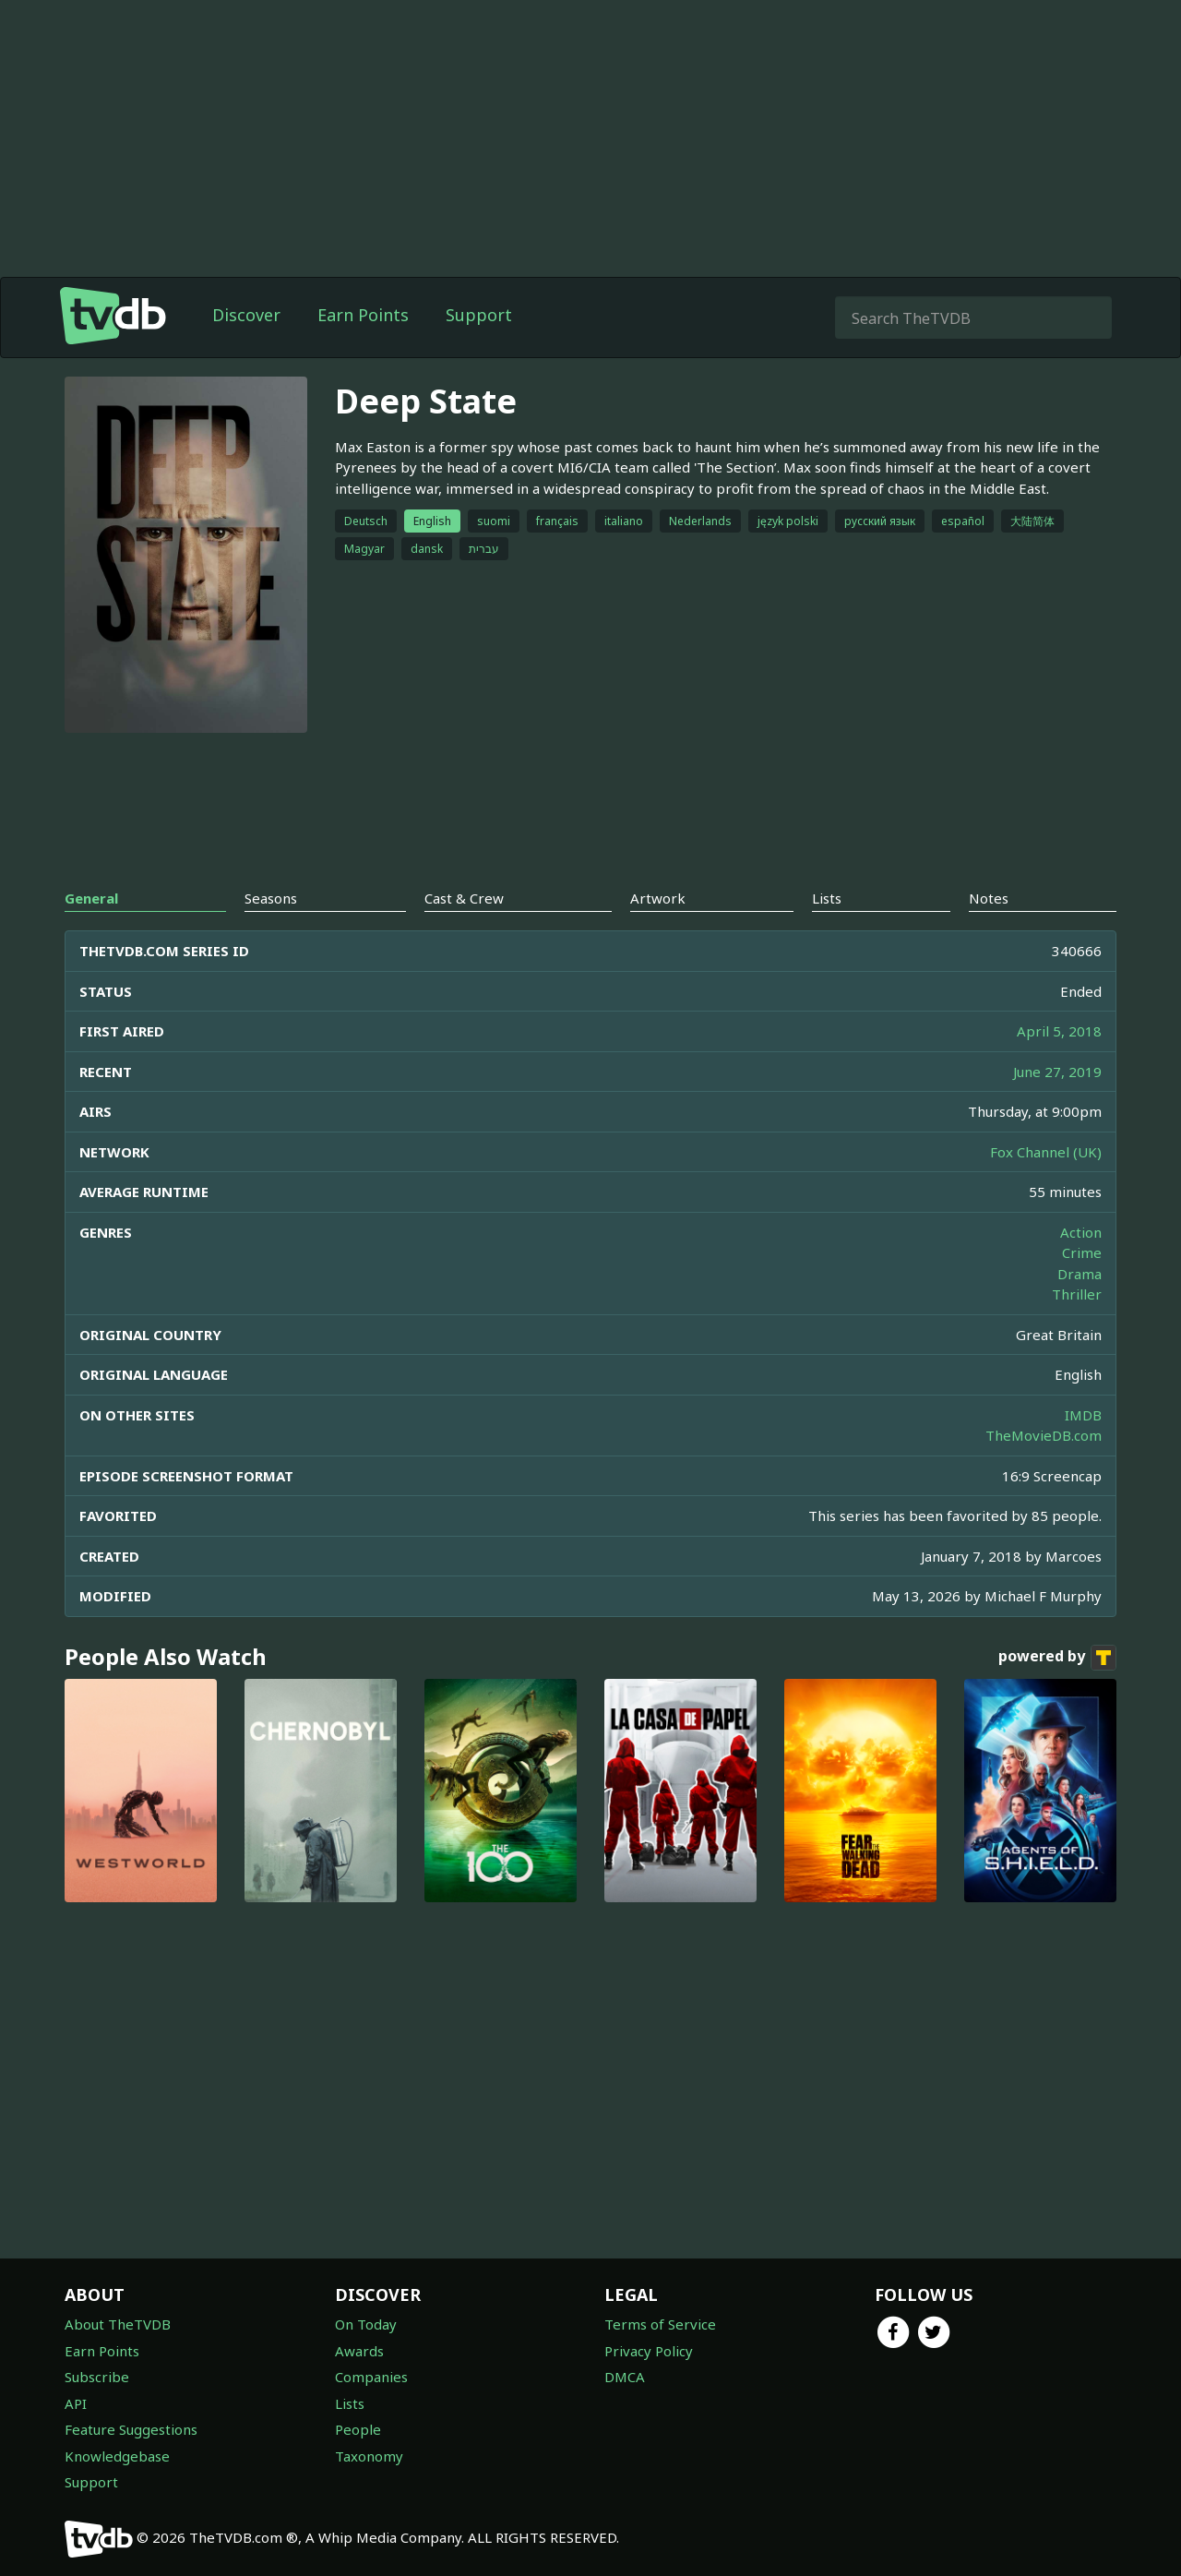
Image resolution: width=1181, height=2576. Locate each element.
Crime (1082, 1252)
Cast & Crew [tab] (464, 898)
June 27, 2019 (1057, 1071)
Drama (1079, 1273)
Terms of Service (660, 2324)
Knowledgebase (117, 2456)
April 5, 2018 (1059, 1031)
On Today (366, 2324)
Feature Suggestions (131, 2429)
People (358, 2429)
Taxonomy (369, 2456)
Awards (359, 2351)
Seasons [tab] (271, 898)
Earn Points (363, 315)
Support (479, 315)
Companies (371, 2376)
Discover (246, 315)
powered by (1057, 1658)
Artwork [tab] (658, 898)
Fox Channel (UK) (1046, 1152)
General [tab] (91, 898)
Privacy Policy (648, 2351)
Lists (349, 2403)
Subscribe (97, 2376)
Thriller (1077, 1294)
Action (1081, 1232)
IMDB (1083, 1415)
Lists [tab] (826, 898)
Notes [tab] (988, 898)
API (76, 2403)
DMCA (624, 2376)
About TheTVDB (118, 2324)
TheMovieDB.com (1043, 1435)
